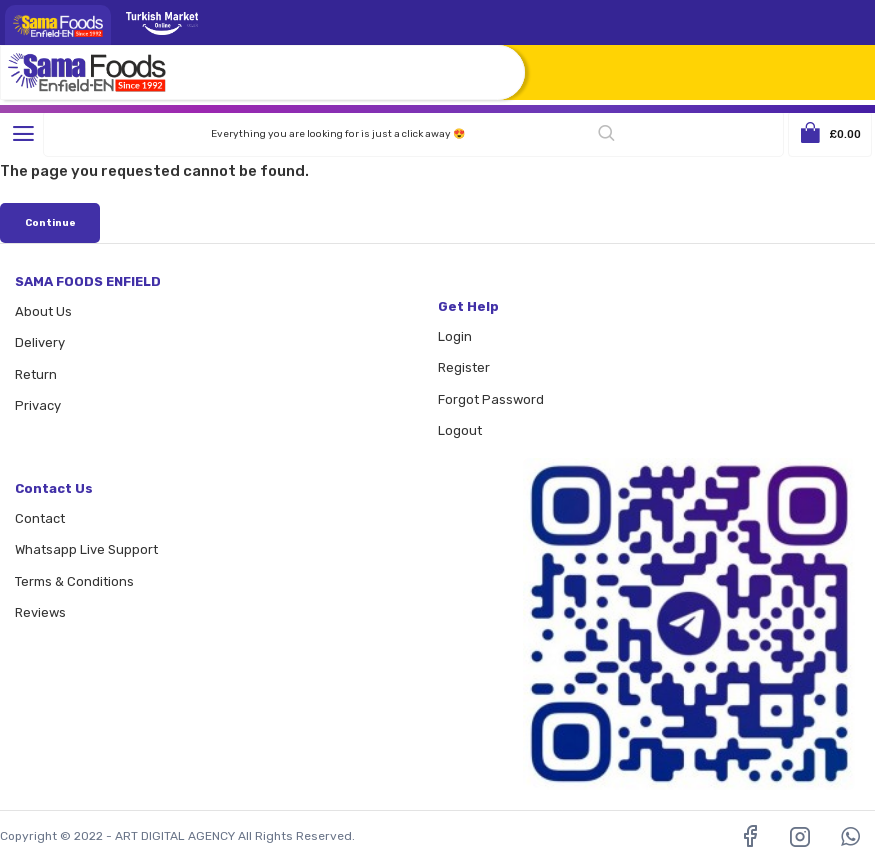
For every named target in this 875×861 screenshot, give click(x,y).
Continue (50, 223)
